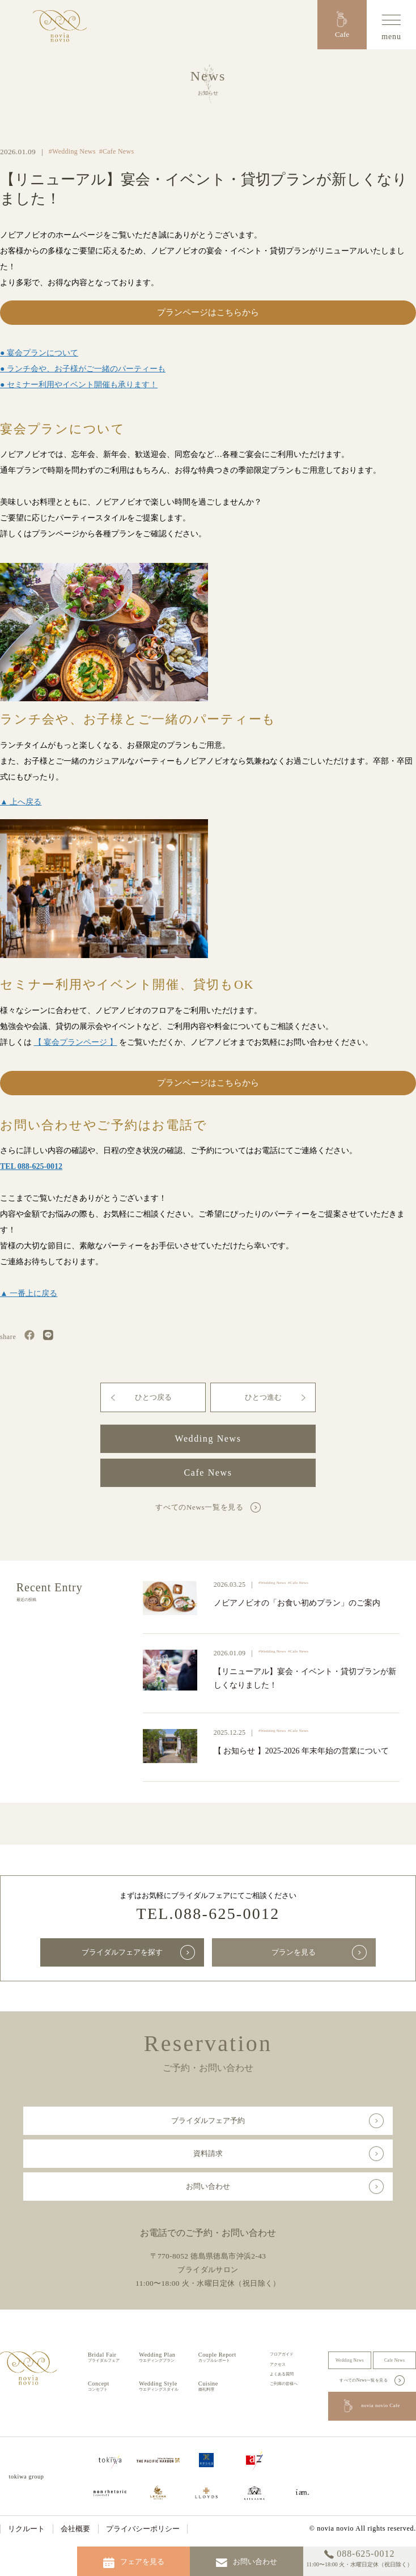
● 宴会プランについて (39, 353)
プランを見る (293, 1952)
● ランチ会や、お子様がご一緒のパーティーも (82, 369)
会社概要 (75, 2528)
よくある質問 (282, 2373)
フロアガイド (282, 2354)
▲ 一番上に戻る (28, 1293)
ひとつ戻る (153, 1397)
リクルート (26, 2528)
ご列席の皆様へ (284, 2383)
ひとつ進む (263, 1397)
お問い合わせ (208, 2186)
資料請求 (208, 2153)
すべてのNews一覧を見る (199, 1507)
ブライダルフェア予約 (208, 2120)
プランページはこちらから (208, 312)
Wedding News (208, 1438)
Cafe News (208, 1472)
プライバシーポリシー (143, 2528)
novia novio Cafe (372, 2406)
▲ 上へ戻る (20, 802)
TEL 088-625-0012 (31, 1166)
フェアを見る (133, 2562)
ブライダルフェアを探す (122, 1952)
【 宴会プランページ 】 (75, 1042)
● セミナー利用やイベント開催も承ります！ (79, 384)
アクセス (278, 2364)
